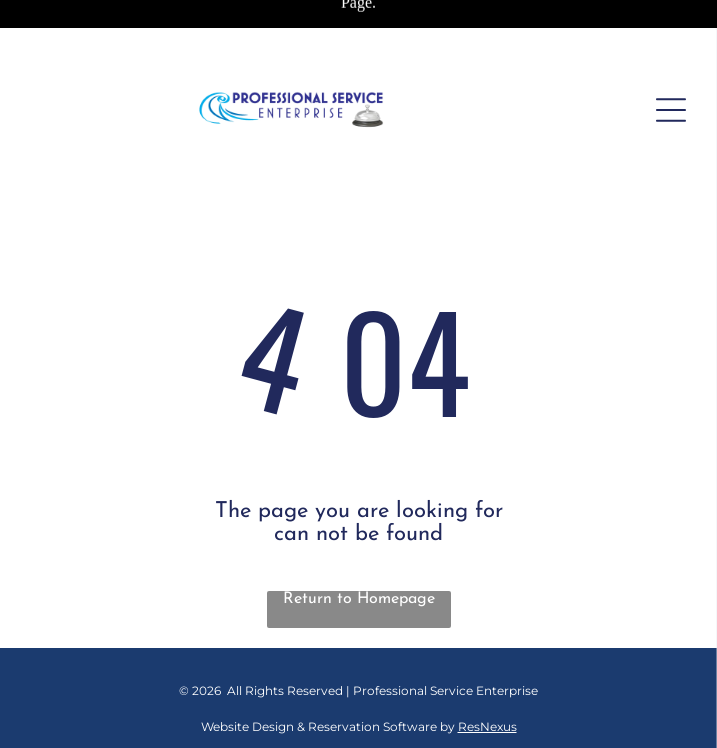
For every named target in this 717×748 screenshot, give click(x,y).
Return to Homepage (359, 599)
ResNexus (487, 726)
